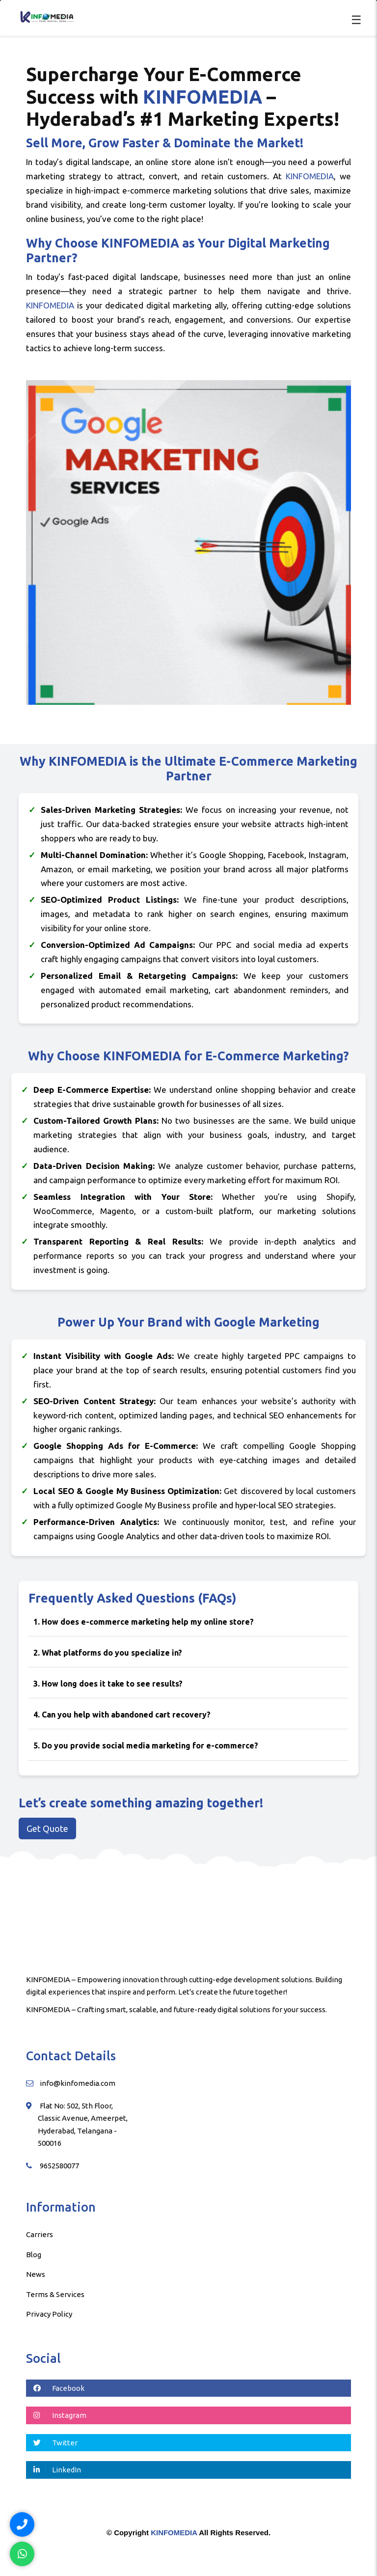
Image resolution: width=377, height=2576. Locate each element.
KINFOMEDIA (174, 2532)
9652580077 (59, 2165)
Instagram (59, 2415)
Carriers (39, 2234)
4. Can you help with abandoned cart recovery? (122, 1714)
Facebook (58, 2388)
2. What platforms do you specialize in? (107, 1652)
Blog (33, 2254)
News (35, 2274)
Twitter (55, 2442)
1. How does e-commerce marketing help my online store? (143, 1621)
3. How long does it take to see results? (108, 1683)
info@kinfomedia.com (77, 2083)
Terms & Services (55, 2294)
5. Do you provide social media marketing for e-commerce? (145, 1745)
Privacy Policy (49, 2314)
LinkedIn (57, 2469)
